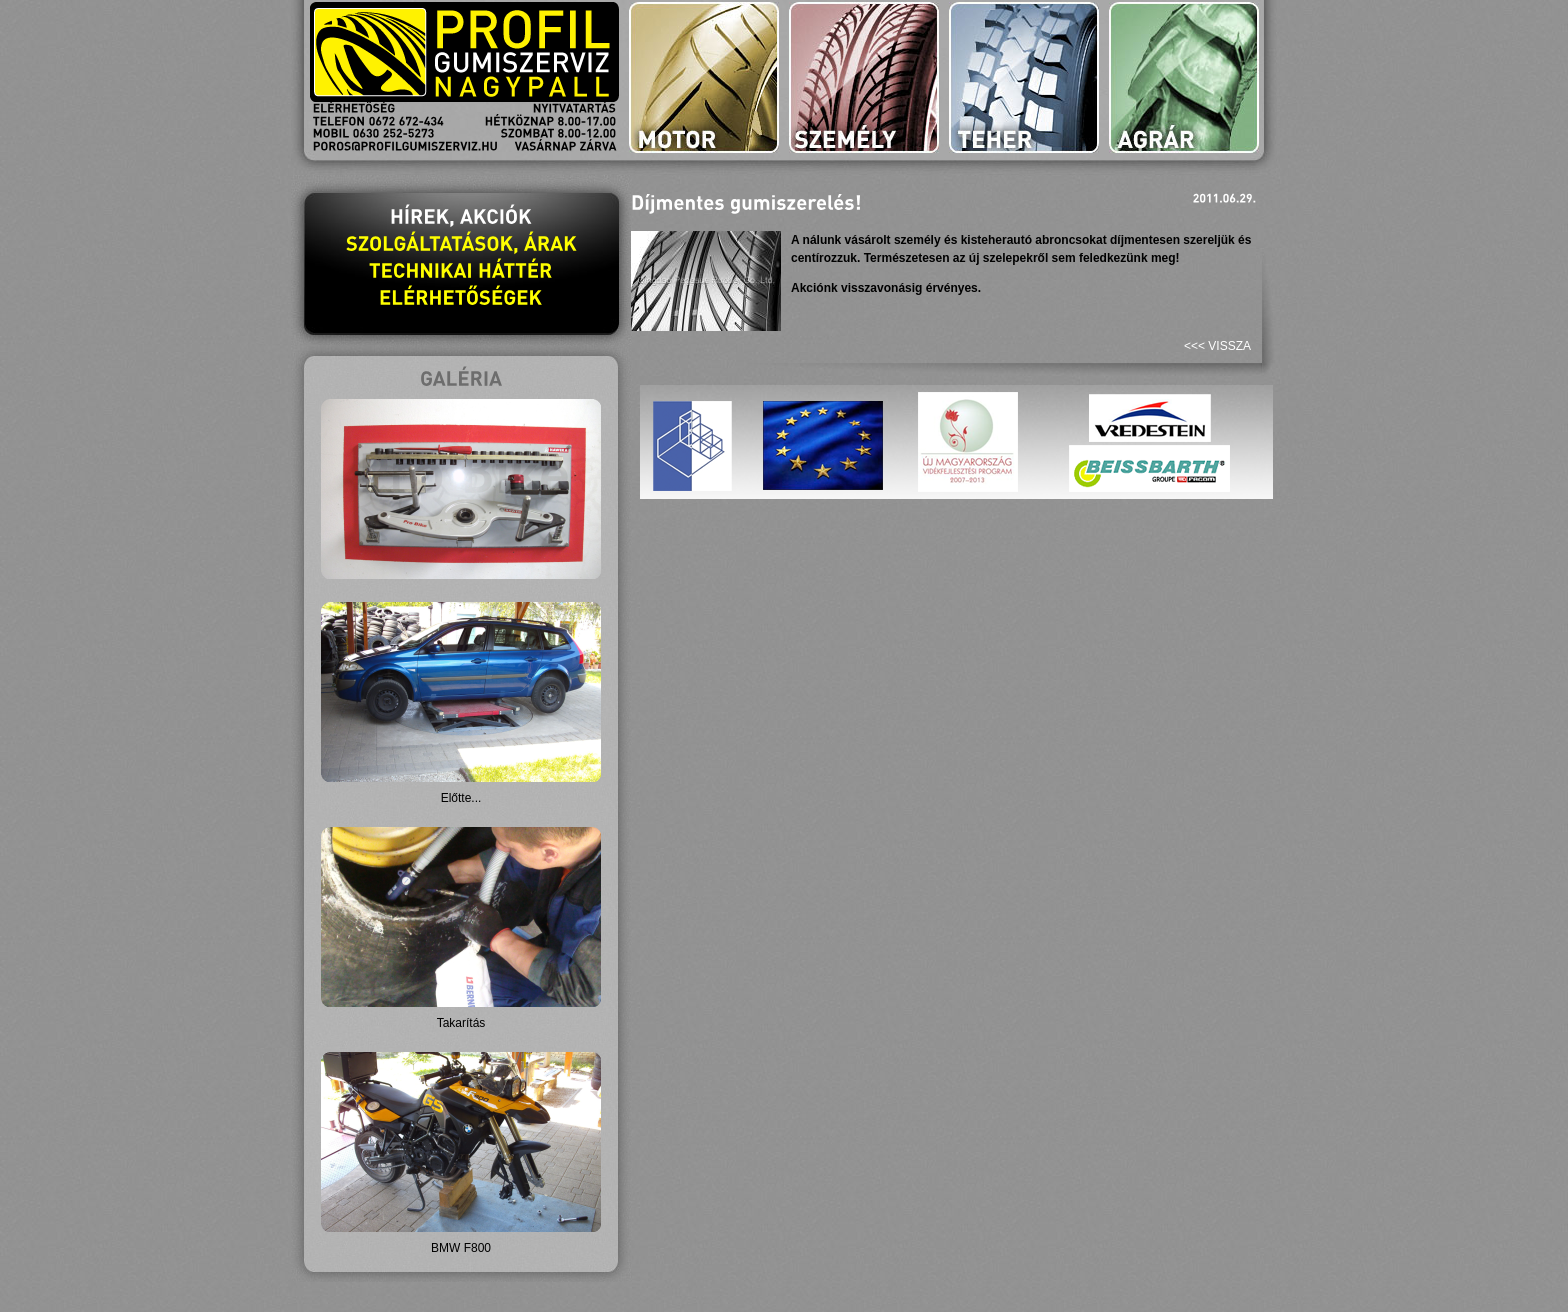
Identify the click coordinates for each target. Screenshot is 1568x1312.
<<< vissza (1217, 346)
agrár (1184, 77)
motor (704, 77)
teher (1024, 77)
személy (864, 77)
